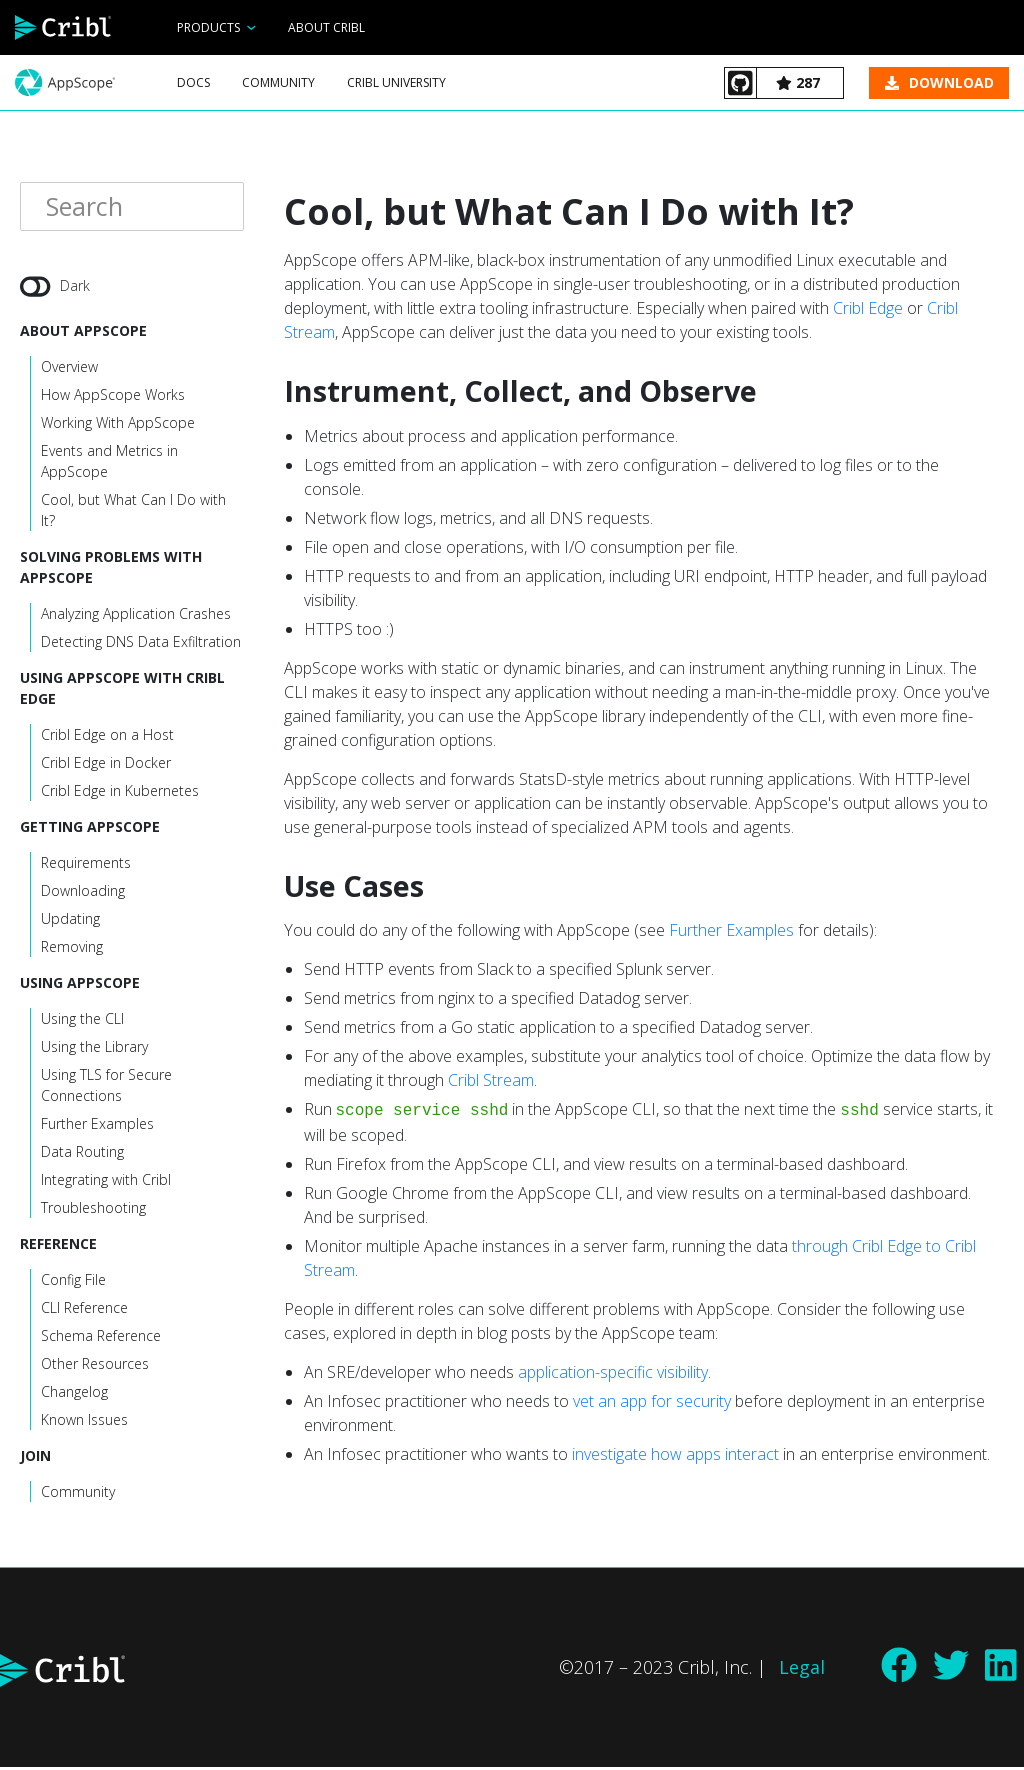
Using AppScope (80, 985)
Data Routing (82, 1154)
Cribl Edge (868, 308)
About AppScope (83, 333)
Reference (58, 1246)
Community (278, 82)
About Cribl (326, 27)
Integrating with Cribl (106, 1182)
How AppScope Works (113, 397)
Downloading (83, 893)
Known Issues (84, 1422)
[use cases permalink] (274, 886)
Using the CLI (82, 1021)
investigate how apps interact (675, 1454)
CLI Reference (84, 1310)
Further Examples (97, 1126)
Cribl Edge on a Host (107, 737)
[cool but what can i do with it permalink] (274, 211)
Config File (73, 1282)
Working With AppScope (118, 425)
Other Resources (95, 1366)
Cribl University (396, 82)
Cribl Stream (491, 1080)
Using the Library (94, 1049)
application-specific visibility (613, 1372)
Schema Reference (101, 1338)
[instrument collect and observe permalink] (274, 391)
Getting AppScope (90, 829)
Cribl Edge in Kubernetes (120, 793)
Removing (72, 949)
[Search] (132, 208)
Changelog (74, 1394)
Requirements (86, 865)
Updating (70, 921)
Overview (69, 369)
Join (35, 1458)
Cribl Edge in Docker (106, 765)
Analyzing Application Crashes (136, 616)
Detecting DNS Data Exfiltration (141, 644)
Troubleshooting (93, 1210)
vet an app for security (652, 1401)
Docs (193, 82)
